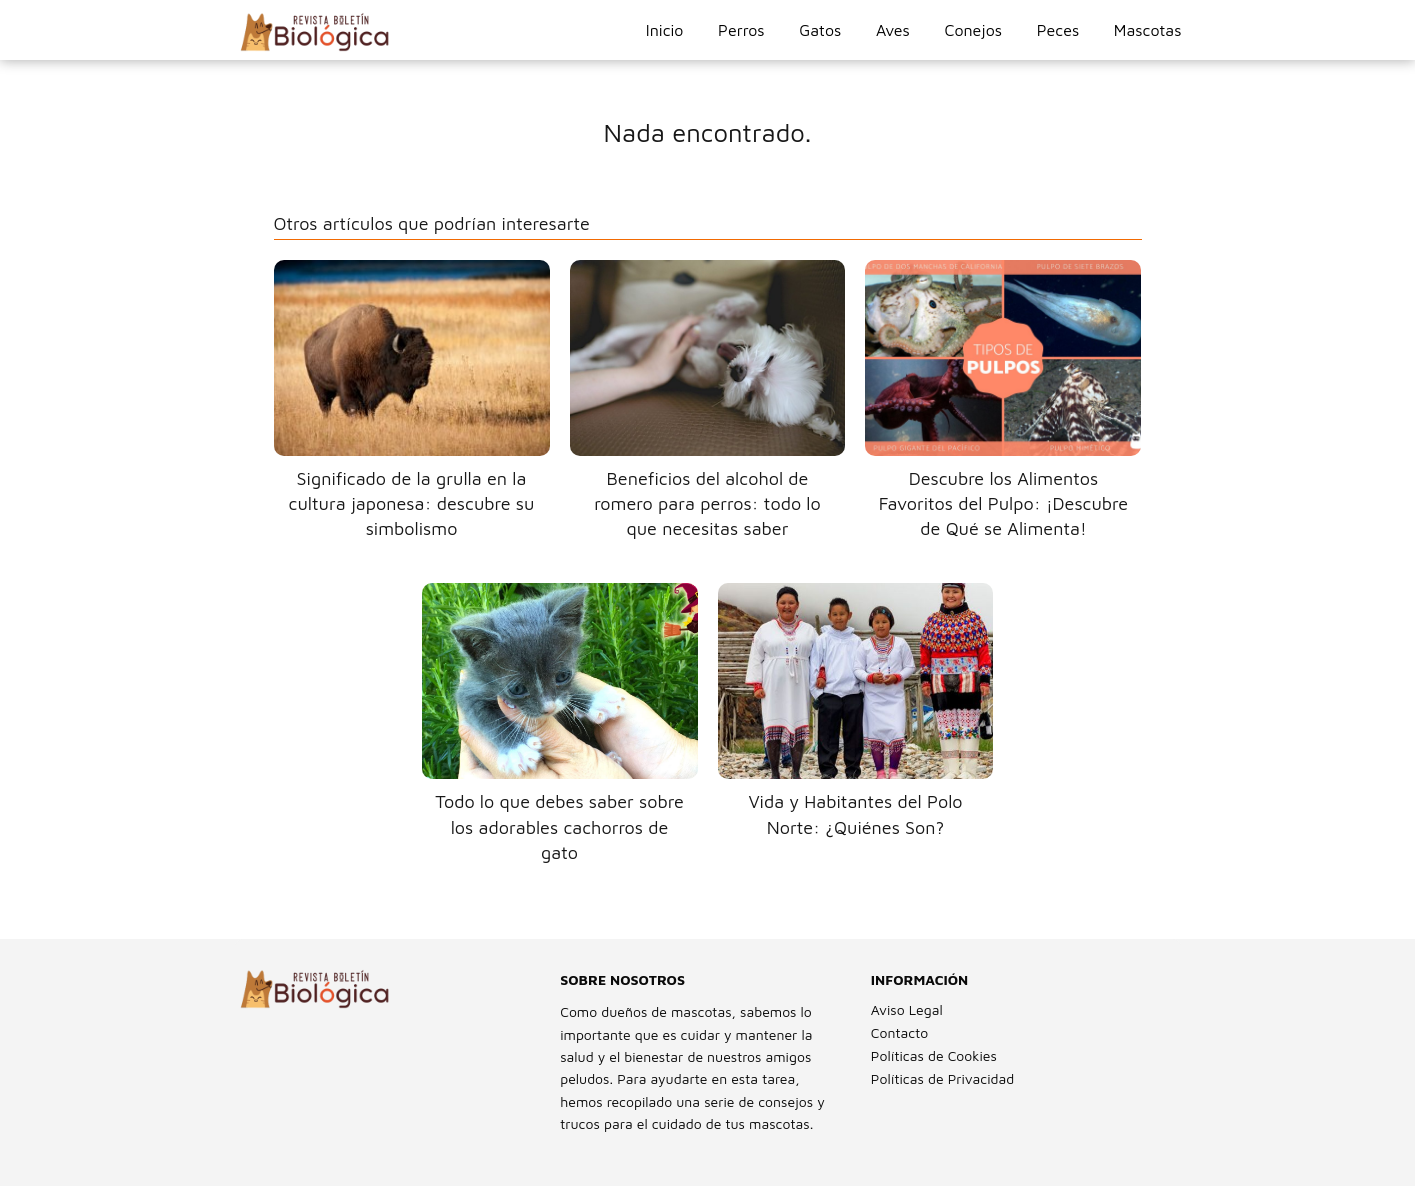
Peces (1058, 30)
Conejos (973, 30)
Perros (741, 30)
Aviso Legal (907, 1009)
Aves (893, 30)
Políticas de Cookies (934, 1055)
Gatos (820, 30)
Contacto (899, 1032)
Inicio (665, 30)
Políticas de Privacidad (942, 1078)
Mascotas (1148, 30)
